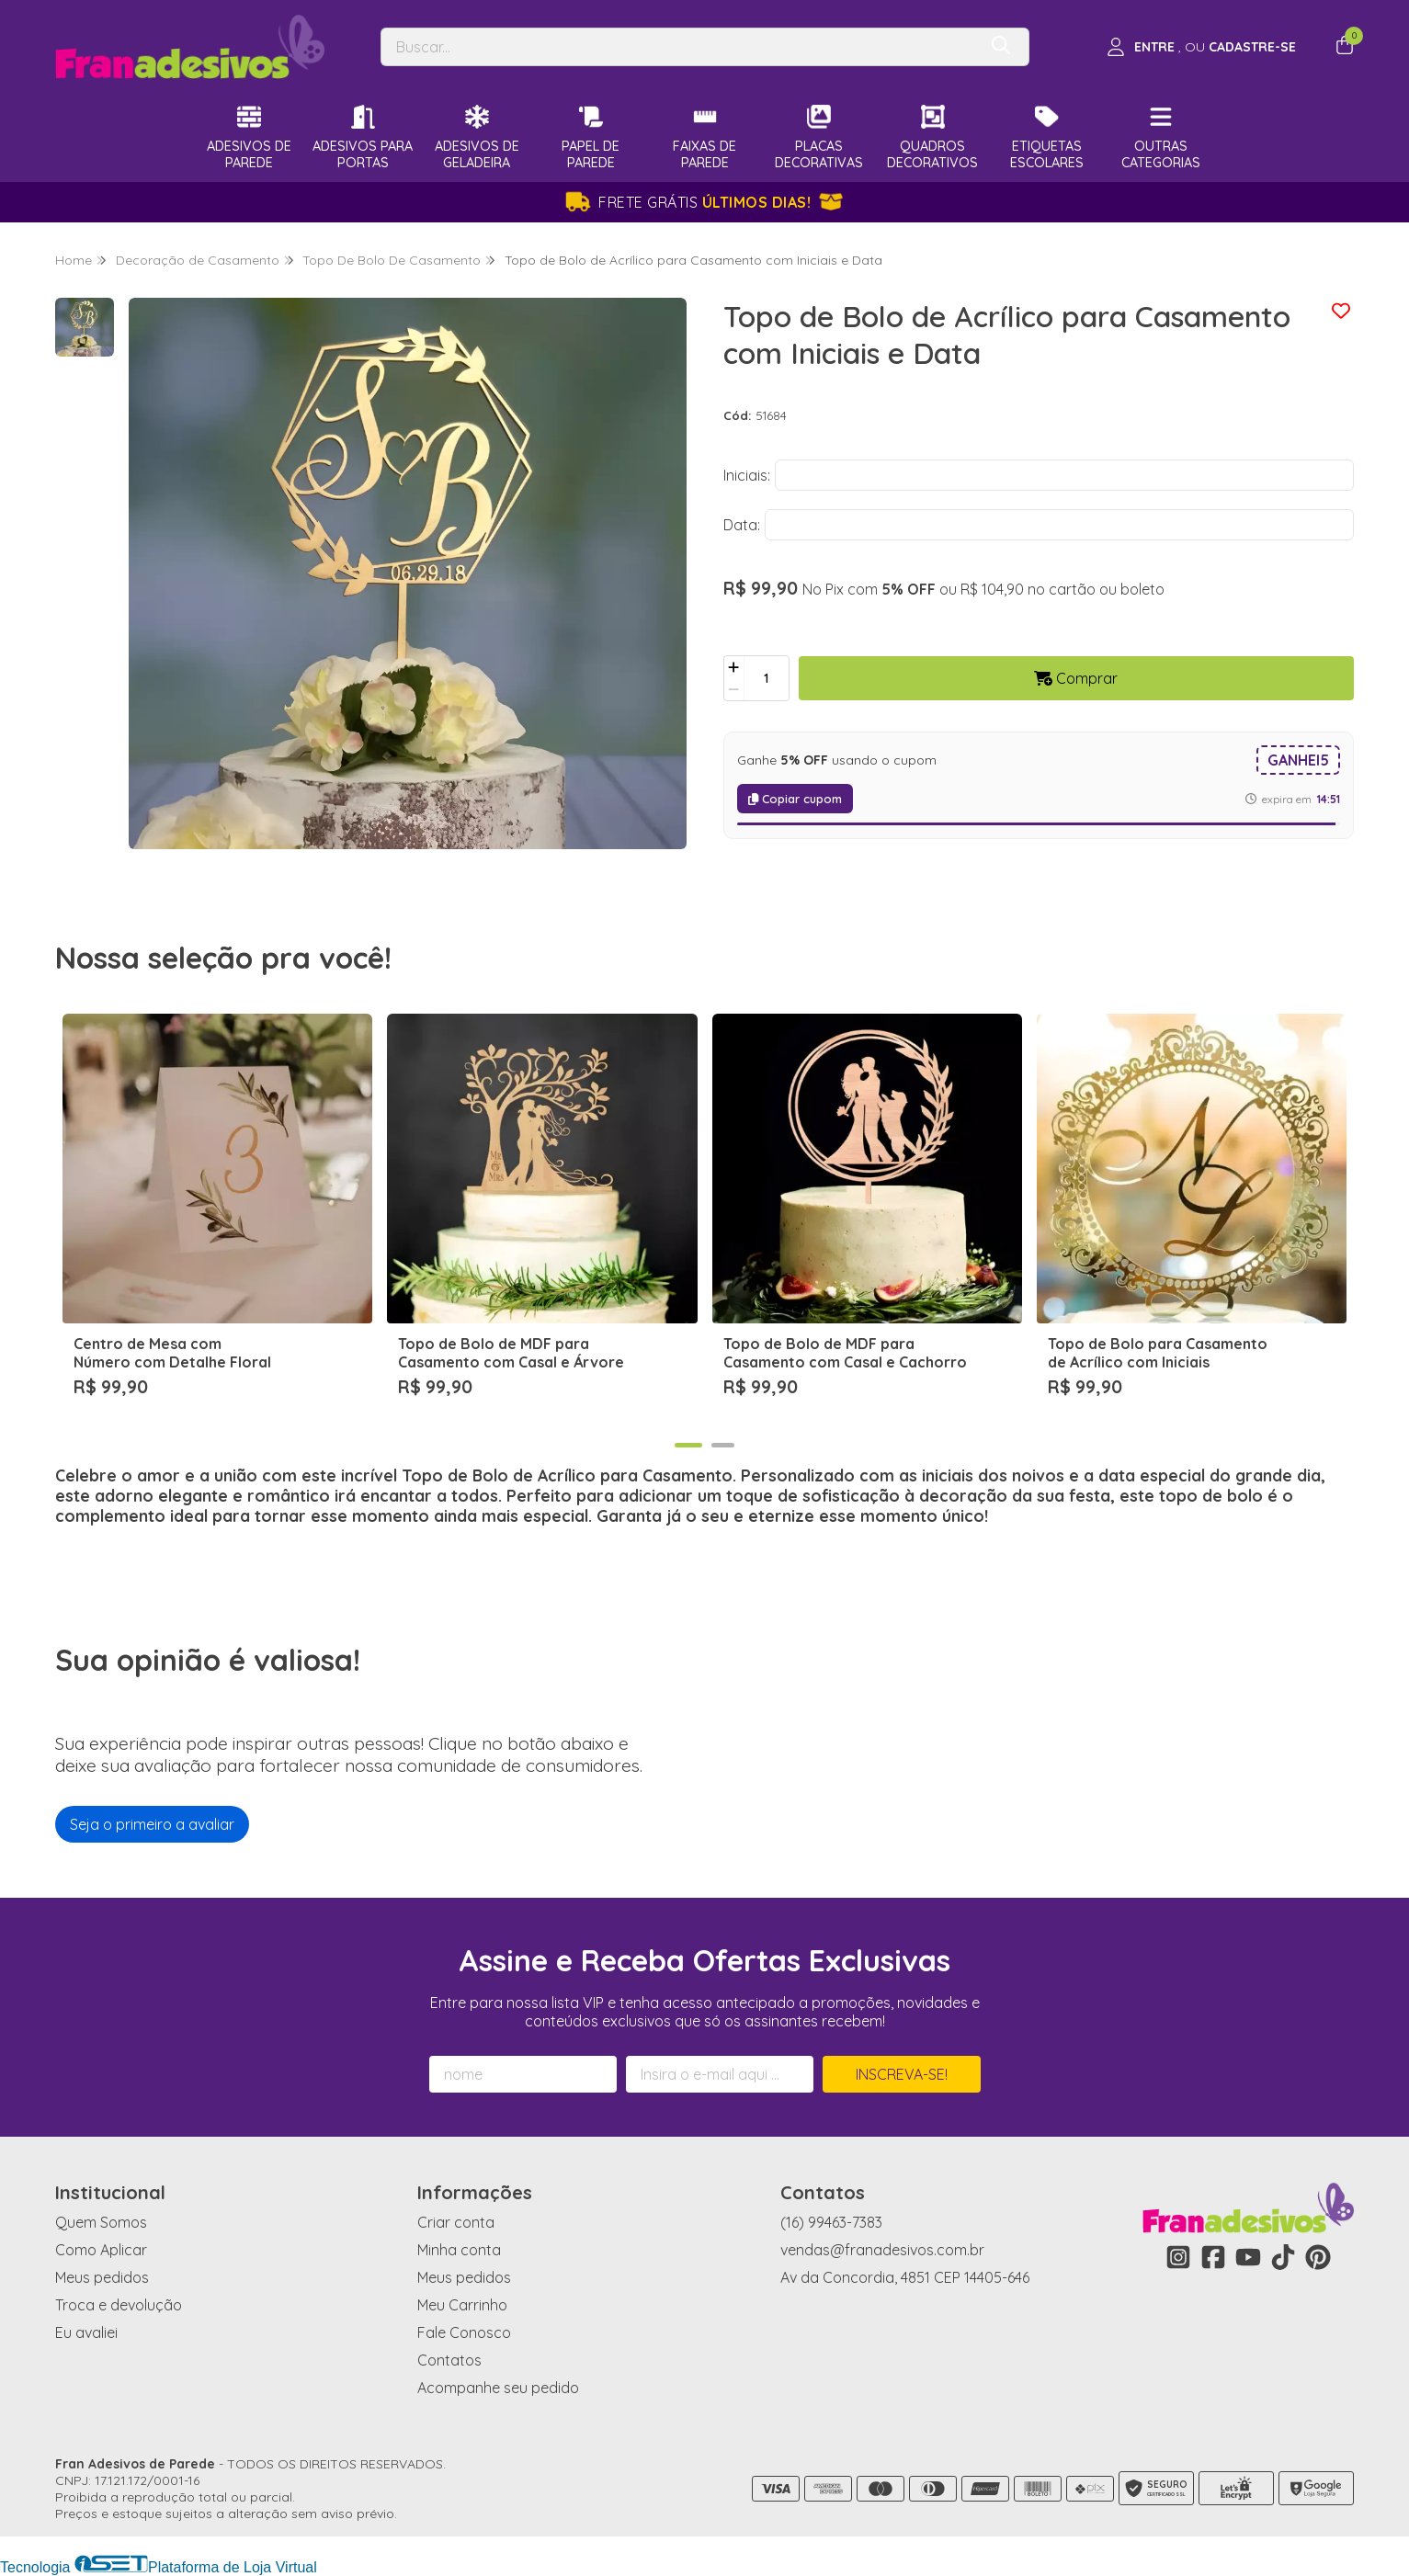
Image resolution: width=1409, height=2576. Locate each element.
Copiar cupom (795, 798)
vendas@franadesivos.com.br (882, 2250)
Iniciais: (746, 475)
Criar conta (455, 2222)
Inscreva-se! (902, 2074)
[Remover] (734, 689)
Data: (741, 525)
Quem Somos (101, 2222)
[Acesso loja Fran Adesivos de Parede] (1201, 46)
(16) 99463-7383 (831, 2222)
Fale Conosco (464, 2332)
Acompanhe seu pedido (498, 2387)
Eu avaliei (86, 2332)
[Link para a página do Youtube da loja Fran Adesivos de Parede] (1248, 2257)
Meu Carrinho (462, 2305)
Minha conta (459, 2250)
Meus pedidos (102, 2277)
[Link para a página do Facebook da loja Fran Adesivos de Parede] (1213, 2257)
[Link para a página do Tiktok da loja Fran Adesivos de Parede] (1283, 2257)
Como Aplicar (101, 2250)
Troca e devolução (118, 2305)
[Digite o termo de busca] (679, 46)
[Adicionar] (734, 667)
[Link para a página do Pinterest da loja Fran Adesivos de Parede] (1318, 2257)
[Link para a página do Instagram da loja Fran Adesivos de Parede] (1178, 2257)
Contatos (449, 2360)
